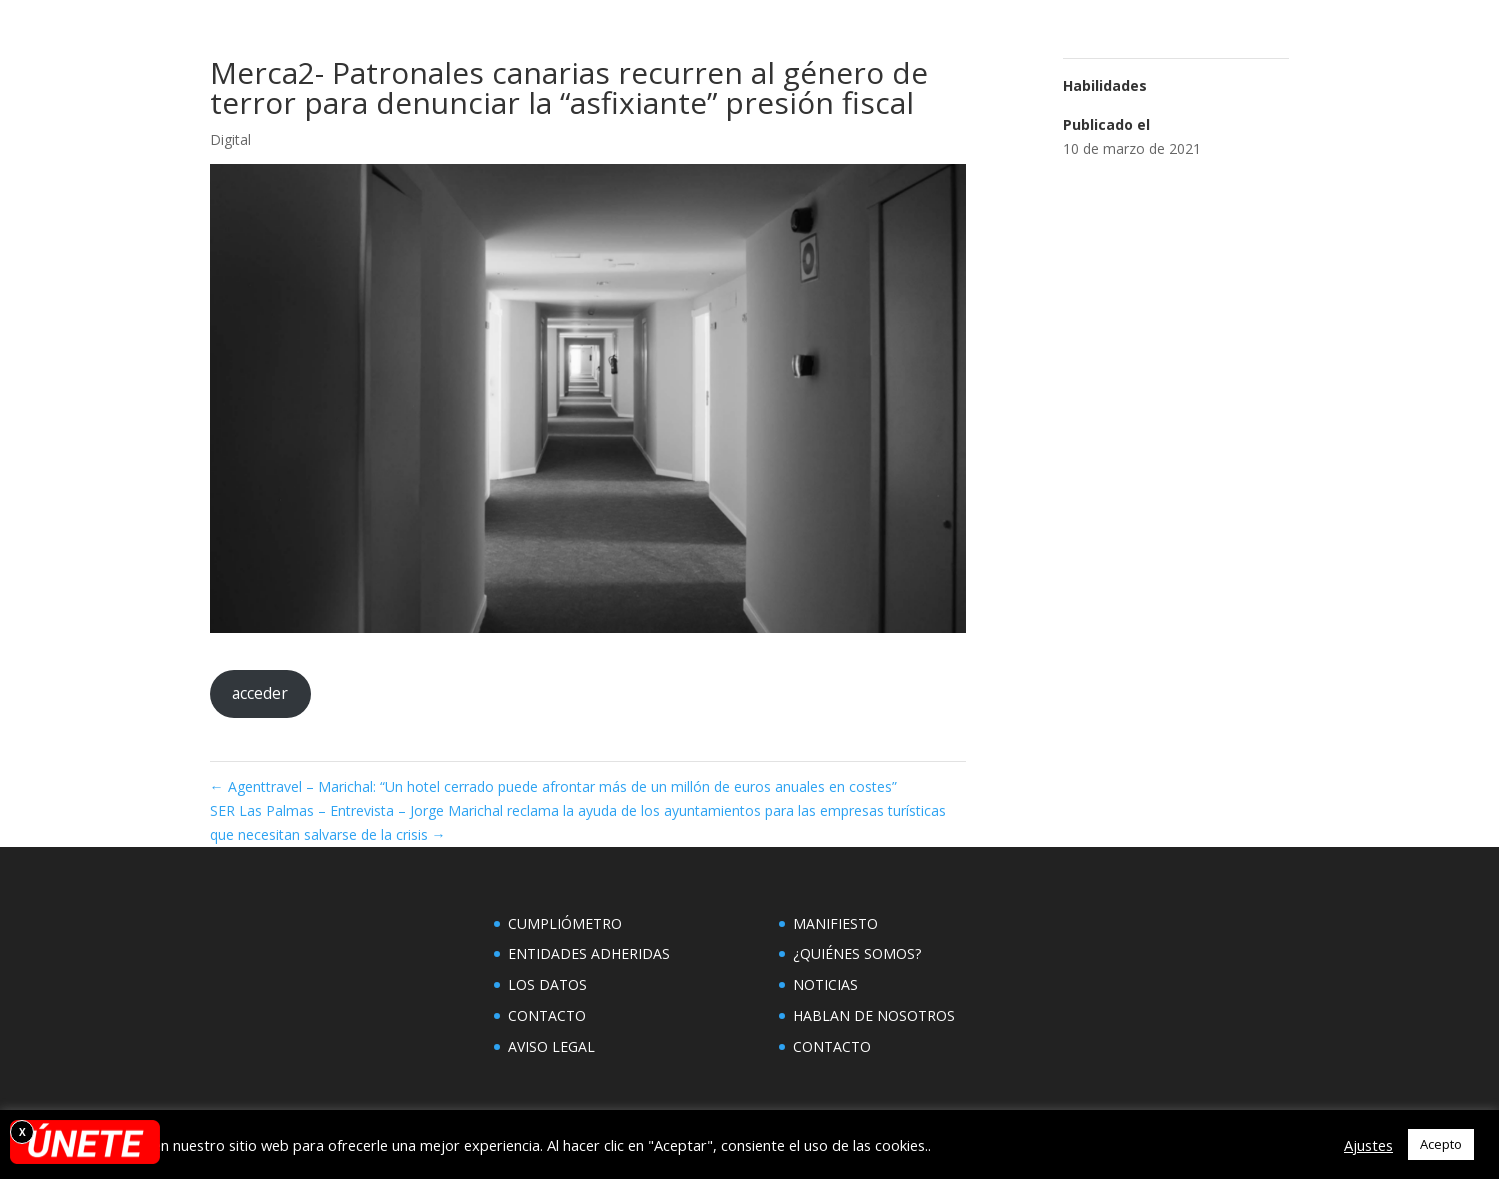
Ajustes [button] (1368, 1145)
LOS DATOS (547, 984)
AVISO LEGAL (551, 1046)
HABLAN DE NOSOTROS (874, 1015)
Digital (230, 139)
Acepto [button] (1441, 1144)
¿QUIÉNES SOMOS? (857, 953)
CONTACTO (547, 1015)
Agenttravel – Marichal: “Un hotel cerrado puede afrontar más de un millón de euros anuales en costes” (553, 786)
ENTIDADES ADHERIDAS (589, 953)
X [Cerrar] (22, 1132)
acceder (260, 693)
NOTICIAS (825, 984)
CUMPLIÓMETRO (565, 923)
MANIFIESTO (835, 923)
